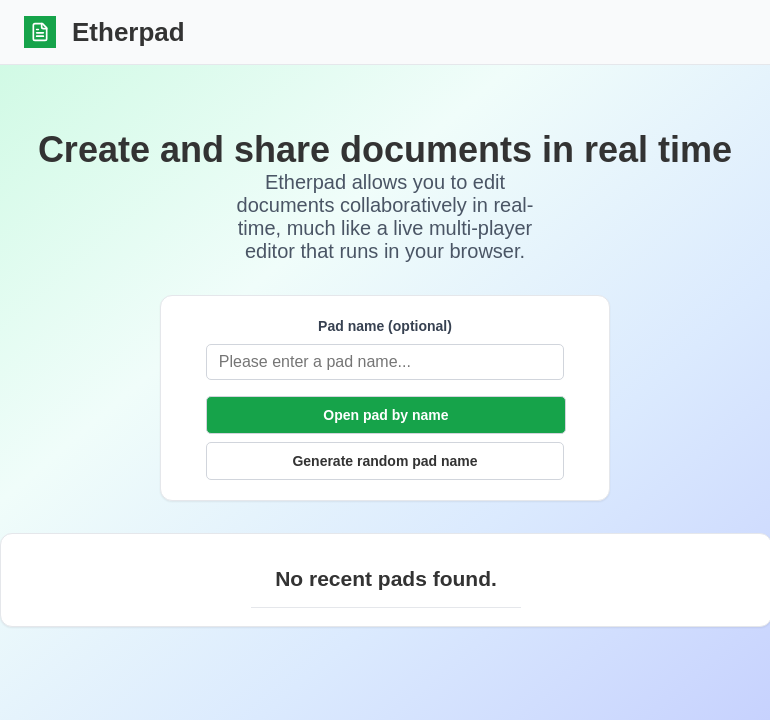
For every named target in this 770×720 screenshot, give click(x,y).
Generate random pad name (384, 461)
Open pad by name (385, 415)
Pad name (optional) (385, 326)
